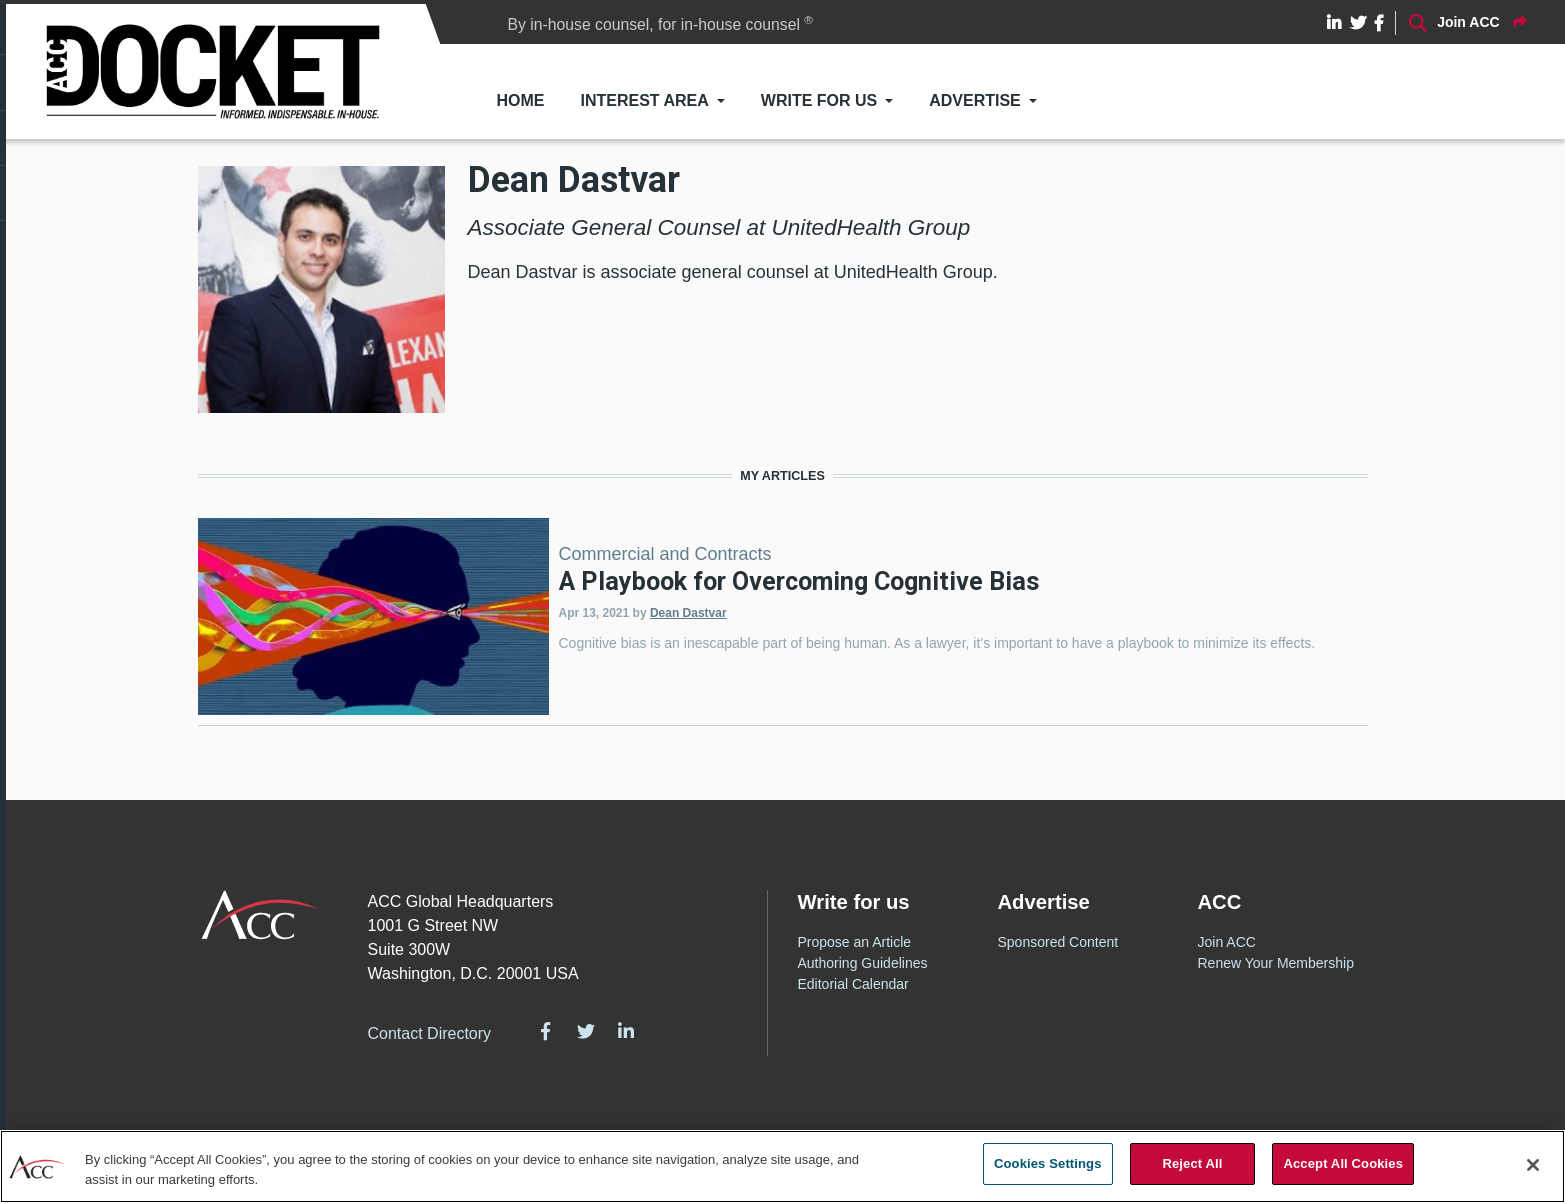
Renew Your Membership (1276, 963)
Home (520, 100)
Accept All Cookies (1343, 1163)
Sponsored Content (1058, 942)
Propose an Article (855, 942)
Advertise (975, 100)
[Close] (1533, 1165)
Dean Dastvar (688, 613)
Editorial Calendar (853, 984)
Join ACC (1227, 942)
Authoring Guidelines (863, 963)
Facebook (545, 1031)
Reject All (1192, 1163)
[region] (782, 1166)
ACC (260, 915)
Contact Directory (430, 1033)
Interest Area (644, 100)
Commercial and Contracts (665, 554)
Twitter (586, 1031)
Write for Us (819, 100)
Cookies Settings (1048, 1163)
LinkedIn (626, 1031)
